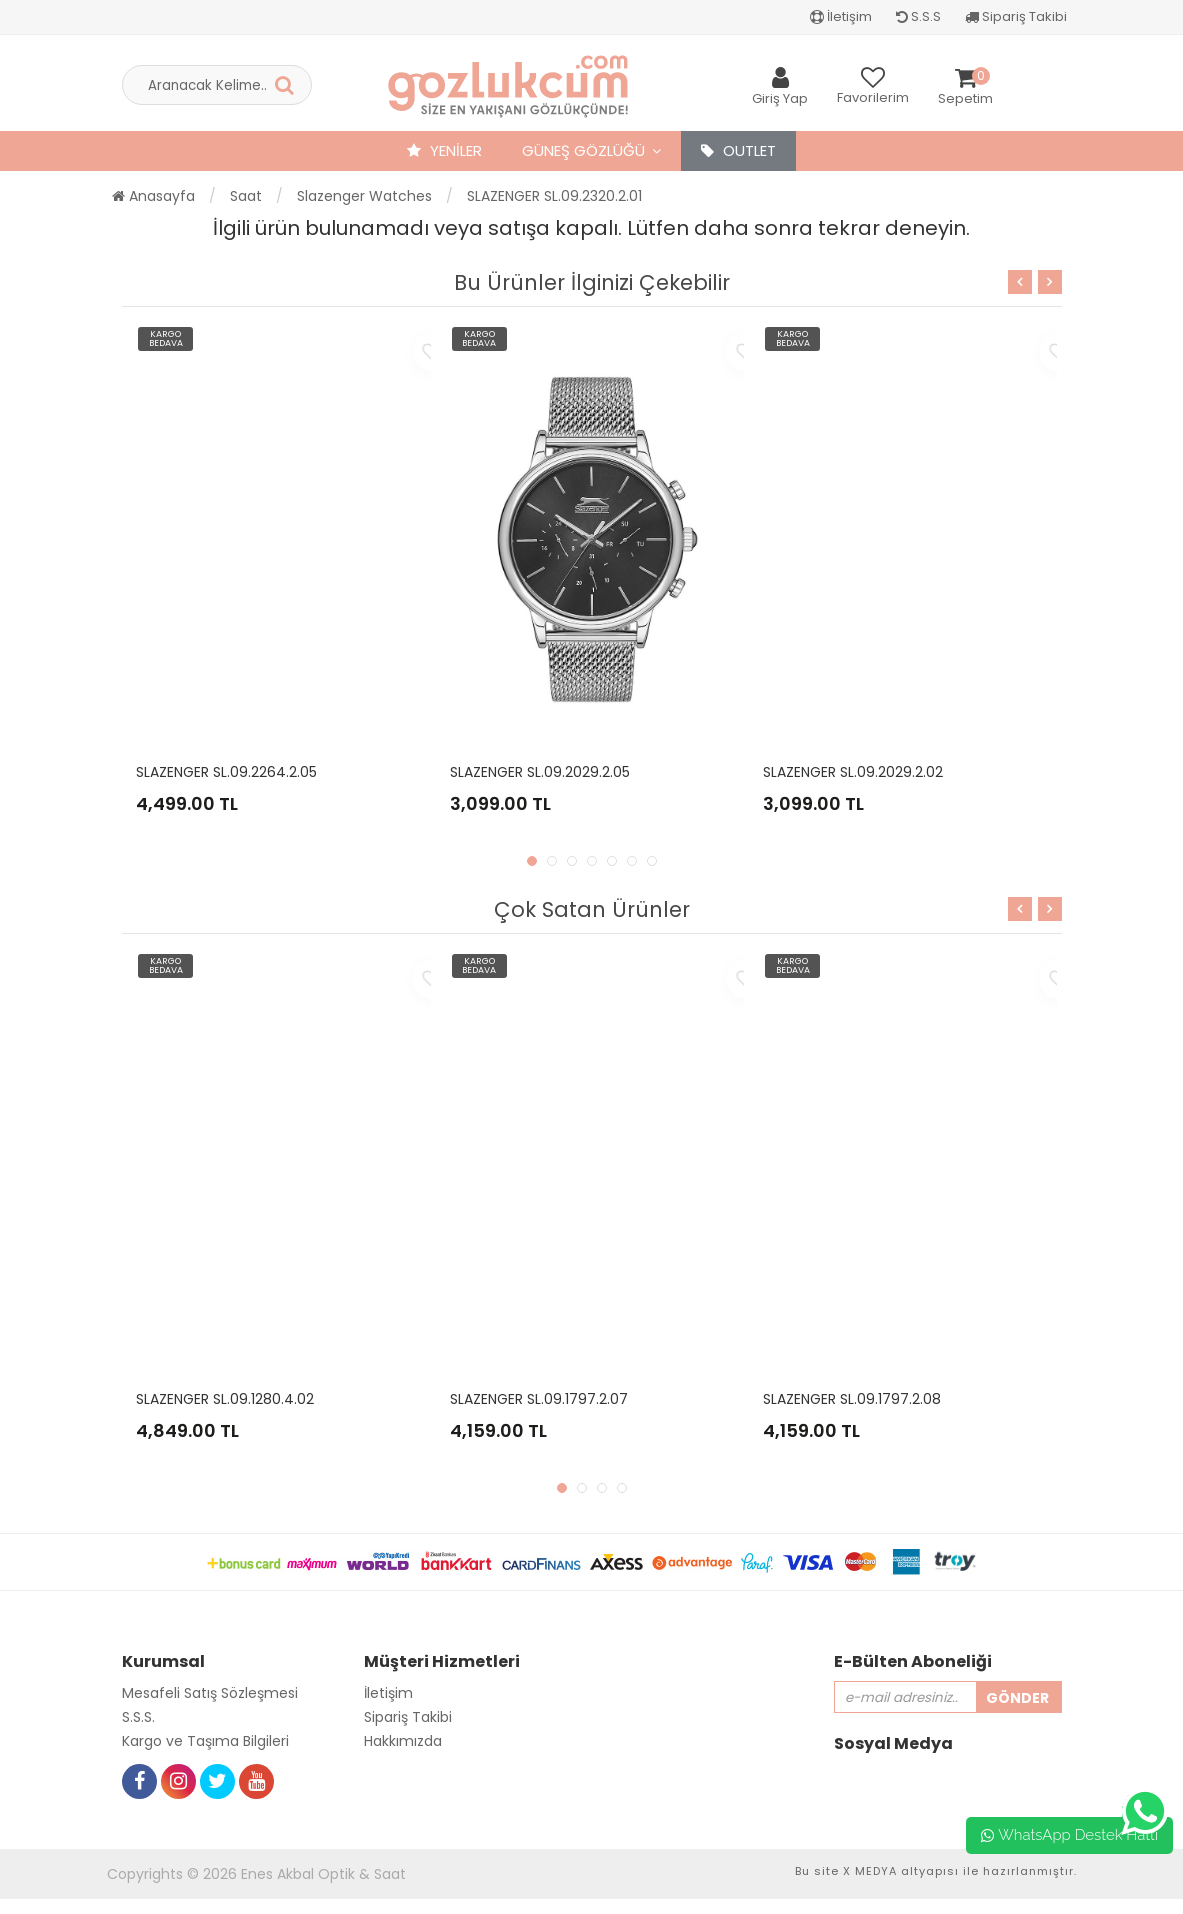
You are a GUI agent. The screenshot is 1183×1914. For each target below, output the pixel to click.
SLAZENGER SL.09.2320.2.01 (554, 196)
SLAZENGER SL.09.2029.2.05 (540, 772)
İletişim (841, 16)
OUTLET (738, 150)
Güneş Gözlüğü (583, 150)
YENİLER (444, 150)
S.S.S (918, 16)
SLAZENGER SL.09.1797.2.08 (852, 1399)
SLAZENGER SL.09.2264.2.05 (226, 772)
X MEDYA (870, 1871)
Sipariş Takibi (1016, 16)
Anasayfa (153, 196)
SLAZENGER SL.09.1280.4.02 (225, 1399)
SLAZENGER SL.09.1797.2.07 (539, 1399)
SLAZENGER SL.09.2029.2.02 (853, 772)
